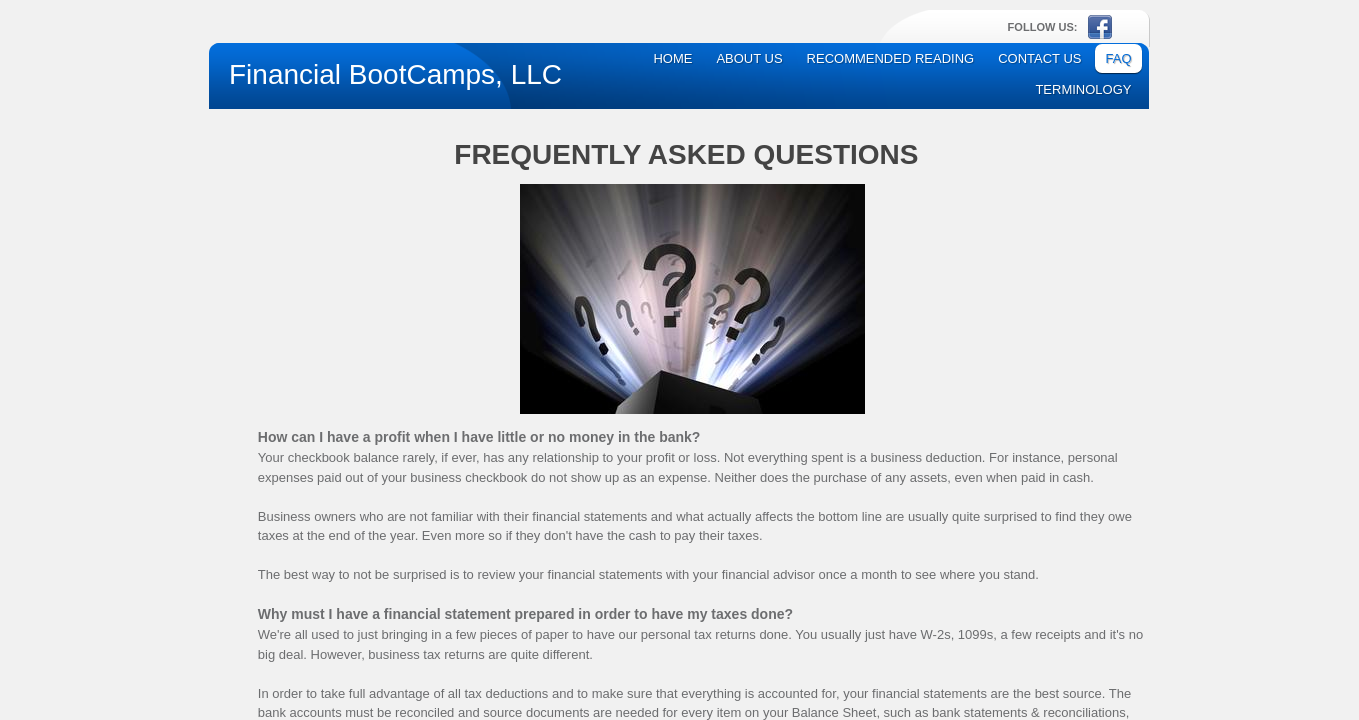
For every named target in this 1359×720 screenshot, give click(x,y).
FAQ (1118, 58)
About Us (749, 58)
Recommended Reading (891, 58)
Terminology (1083, 89)
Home (672, 58)
